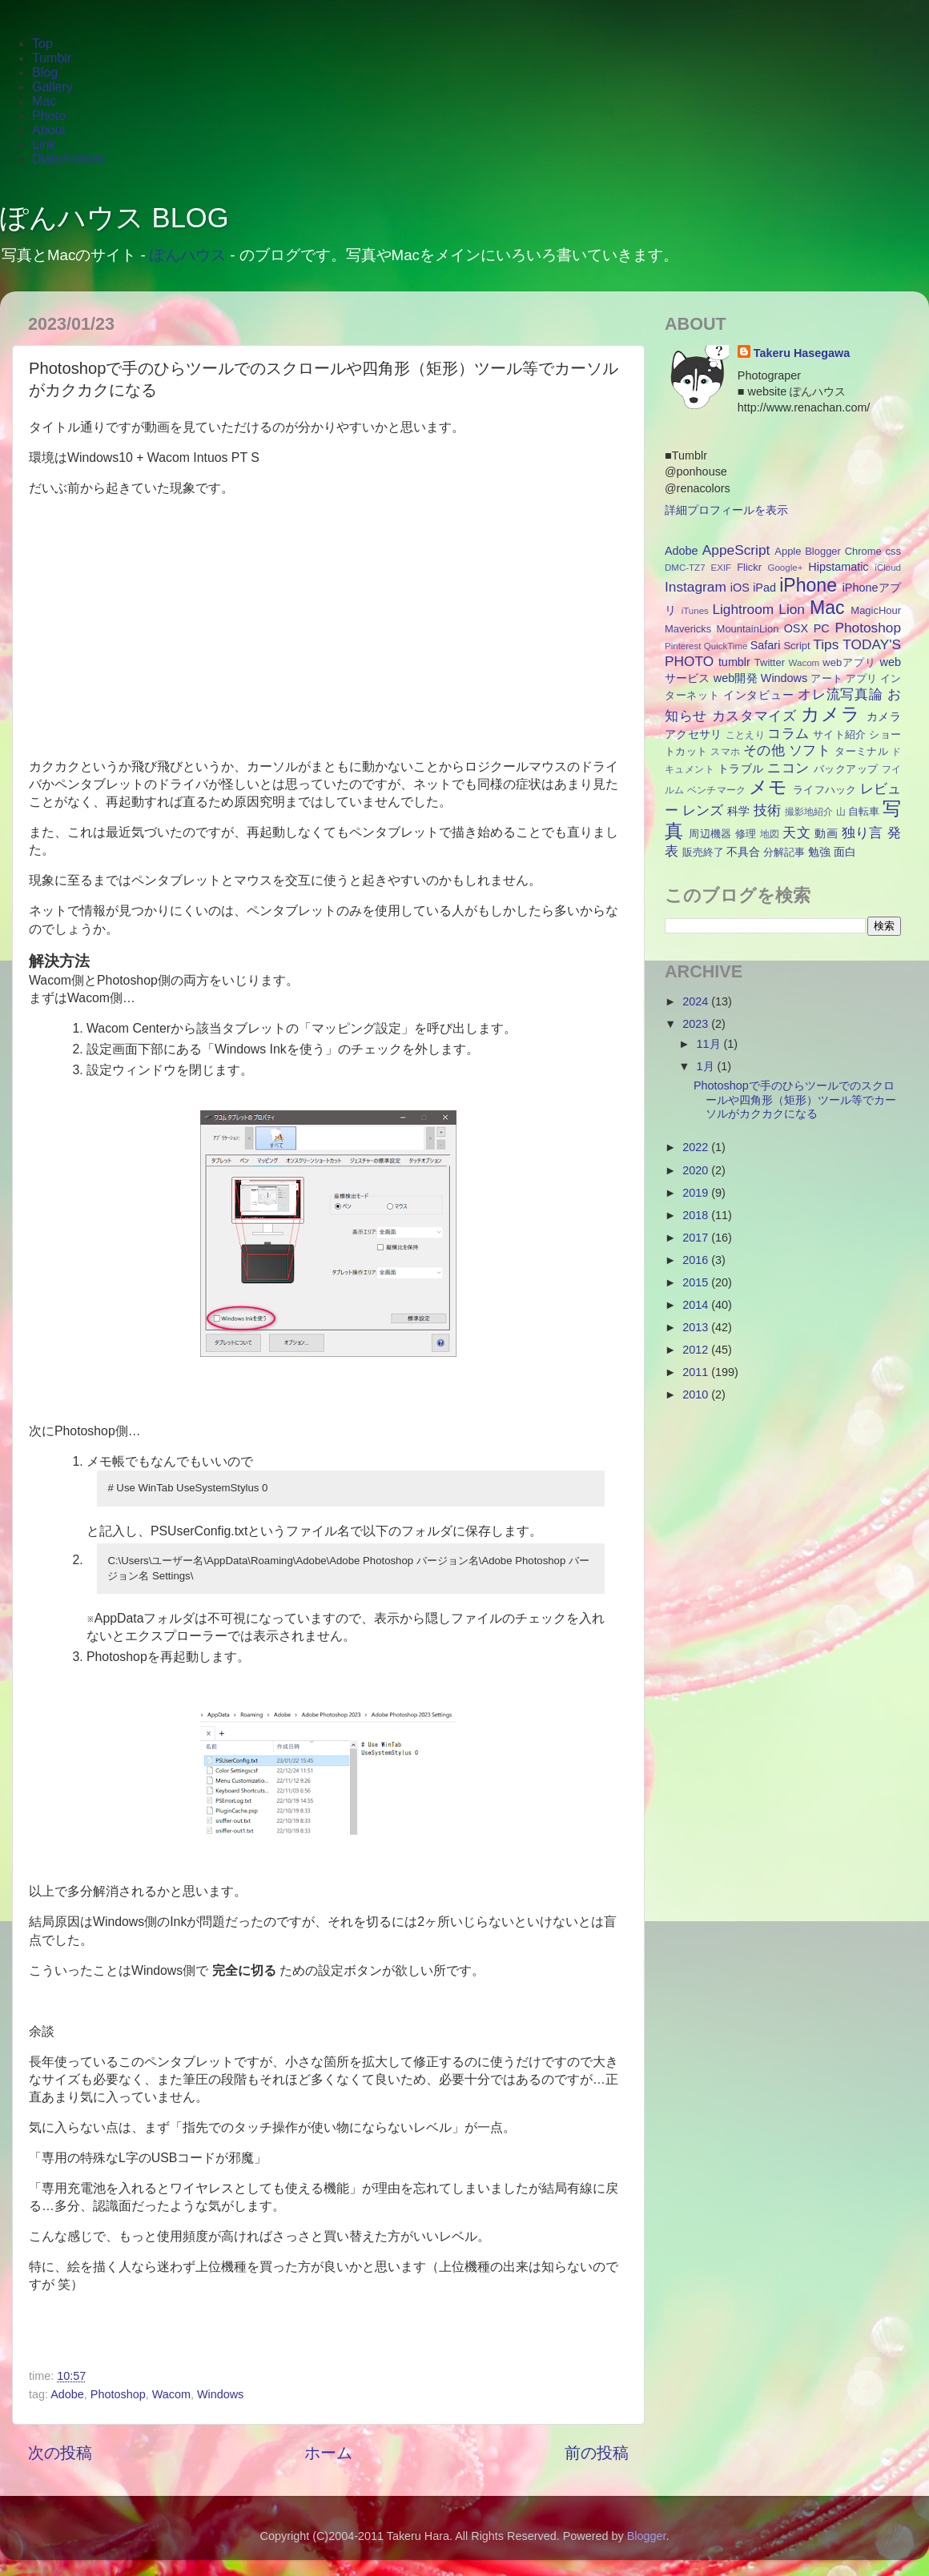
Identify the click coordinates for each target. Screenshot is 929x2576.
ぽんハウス (188, 255)
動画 (826, 833)
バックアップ (846, 769)
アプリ (861, 678)
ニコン (788, 768)
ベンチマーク (716, 790)
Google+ (785, 567)
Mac (44, 101)
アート (826, 678)
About (49, 130)
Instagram (695, 587)
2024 (696, 1001)
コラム (788, 733)
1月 (707, 1066)
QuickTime (726, 646)
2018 (696, 1215)
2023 (696, 1023)
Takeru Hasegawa (802, 353)
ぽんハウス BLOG (114, 218)
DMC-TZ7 (685, 567)
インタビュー (758, 694)
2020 (696, 1170)
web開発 (736, 678)
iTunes (695, 611)
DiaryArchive (68, 159)
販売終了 (703, 852)
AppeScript (736, 550)
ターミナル (861, 751)
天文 (796, 833)
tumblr (734, 662)
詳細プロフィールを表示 (726, 510)
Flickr (749, 567)
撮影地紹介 (809, 812)
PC (822, 628)
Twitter (769, 662)
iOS (740, 587)
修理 (746, 834)
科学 (738, 810)
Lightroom (743, 609)
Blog (45, 72)
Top (42, 43)
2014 (696, 1304)
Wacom (171, 2394)
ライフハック (825, 790)
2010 (696, 1394)
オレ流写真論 (840, 694)
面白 (845, 851)
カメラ (830, 714)
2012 (696, 1349)
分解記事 (784, 852)
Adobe (67, 2394)
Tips (826, 644)
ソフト (809, 750)
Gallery (52, 87)
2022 (696, 1147)
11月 (710, 1043)
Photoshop (118, 2394)
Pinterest (683, 646)
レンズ (702, 810)
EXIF (721, 567)
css (893, 551)
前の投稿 (597, 2453)
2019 (696, 1192)
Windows (220, 2394)
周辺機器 (710, 834)
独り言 (862, 833)
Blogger (823, 551)
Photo (49, 115)
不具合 (743, 851)
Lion (791, 609)
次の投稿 (60, 2453)
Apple (787, 551)
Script (796, 646)
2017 (696, 1237)
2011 (696, 1372)
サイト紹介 (839, 734)
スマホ (725, 751)
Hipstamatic (838, 566)
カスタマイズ (754, 716)
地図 (770, 834)
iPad (764, 587)
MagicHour (876, 610)
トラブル (741, 768)
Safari (765, 645)
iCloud (888, 567)
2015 (696, 1282)
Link (43, 144)
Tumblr (51, 58)
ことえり (745, 735)
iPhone (808, 585)
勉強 (819, 851)
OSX (796, 628)
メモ (768, 786)
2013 (696, 1327)
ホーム (328, 2453)
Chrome (863, 551)
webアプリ (849, 662)
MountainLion (748, 629)
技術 (767, 810)
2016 (696, 1260)
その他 (764, 750)
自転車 (863, 811)
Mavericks (688, 629)
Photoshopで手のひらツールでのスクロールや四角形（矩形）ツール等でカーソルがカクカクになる (795, 1099)
